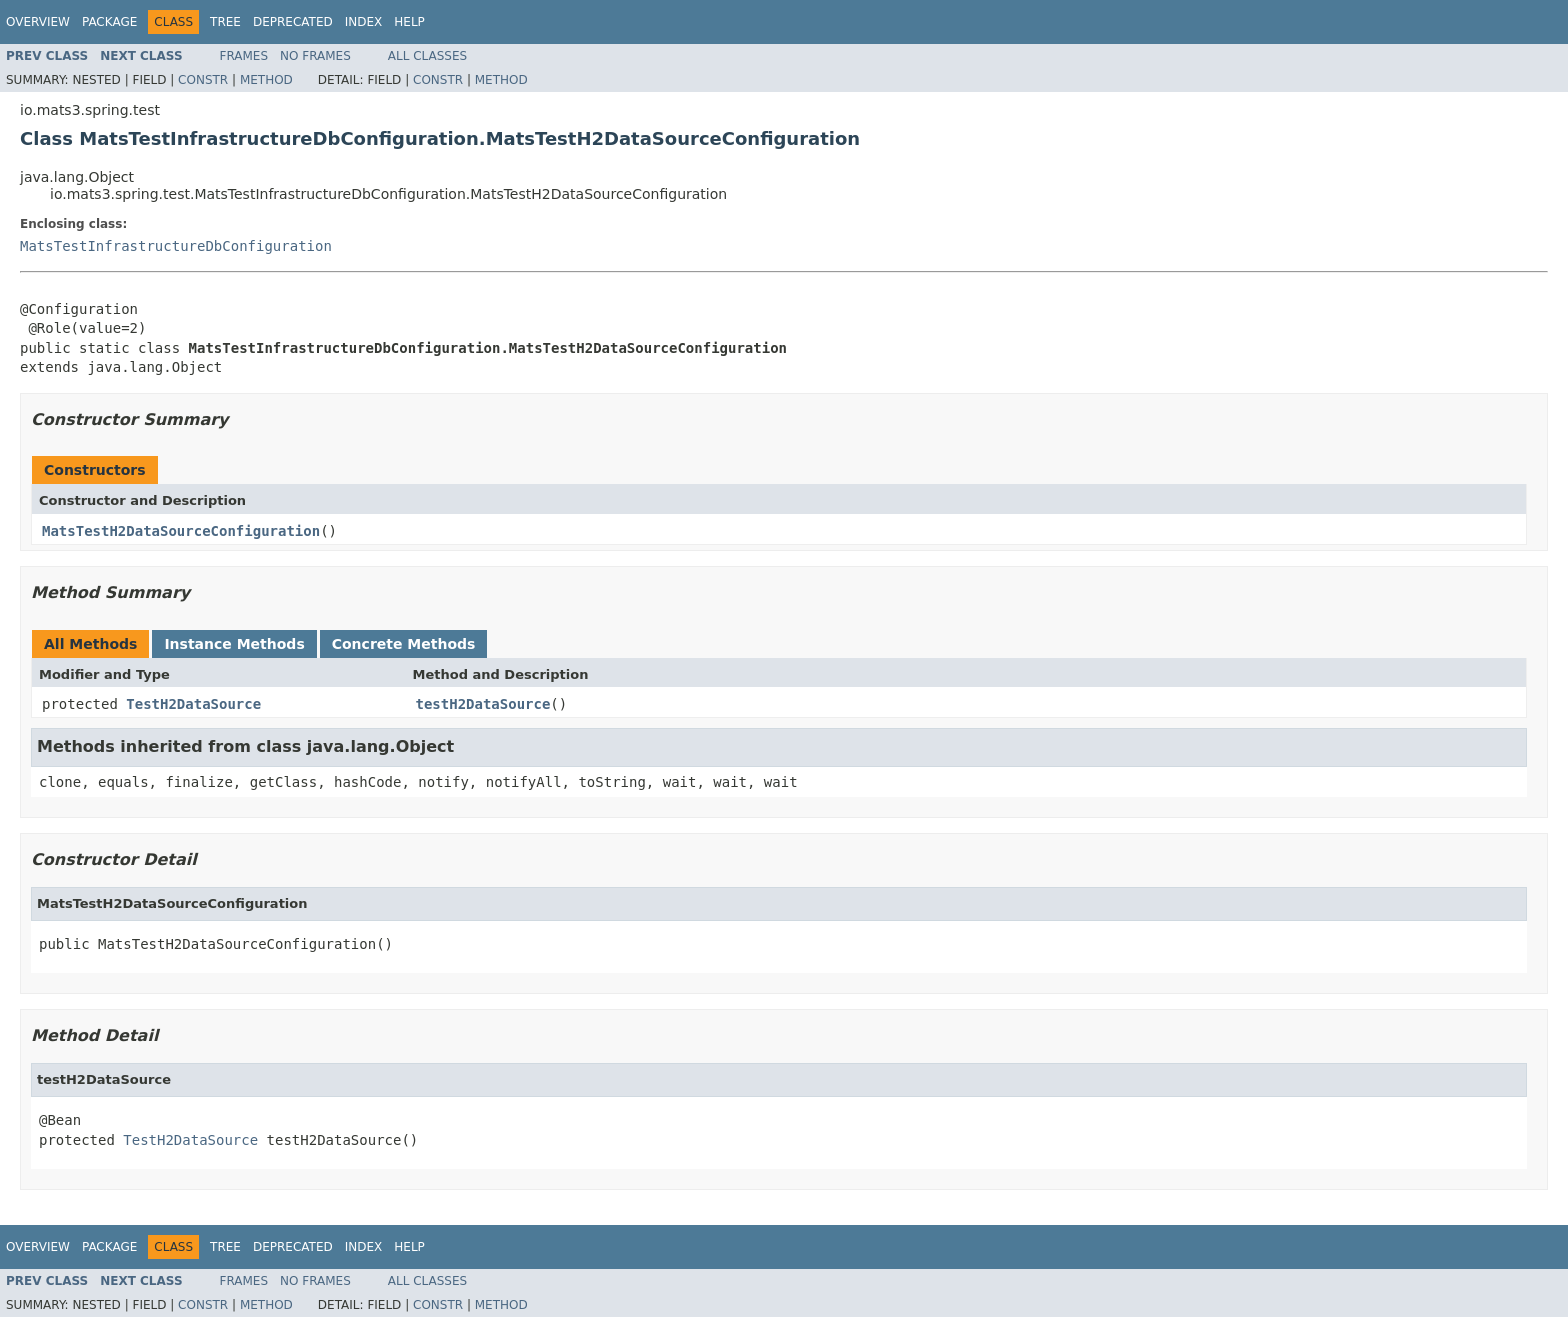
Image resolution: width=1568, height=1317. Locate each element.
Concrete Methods (404, 644)
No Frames (315, 56)
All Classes (427, 56)
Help (409, 22)
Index (364, 22)
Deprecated (293, 22)
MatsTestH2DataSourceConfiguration (181, 531)
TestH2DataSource (193, 704)
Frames (244, 56)
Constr (203, 80)
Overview (38, 22)
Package (109, 22)
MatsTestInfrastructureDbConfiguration (176, 246)
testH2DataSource (483, 704)
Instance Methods (234, 644)
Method (266, 80)
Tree (225, 22)
